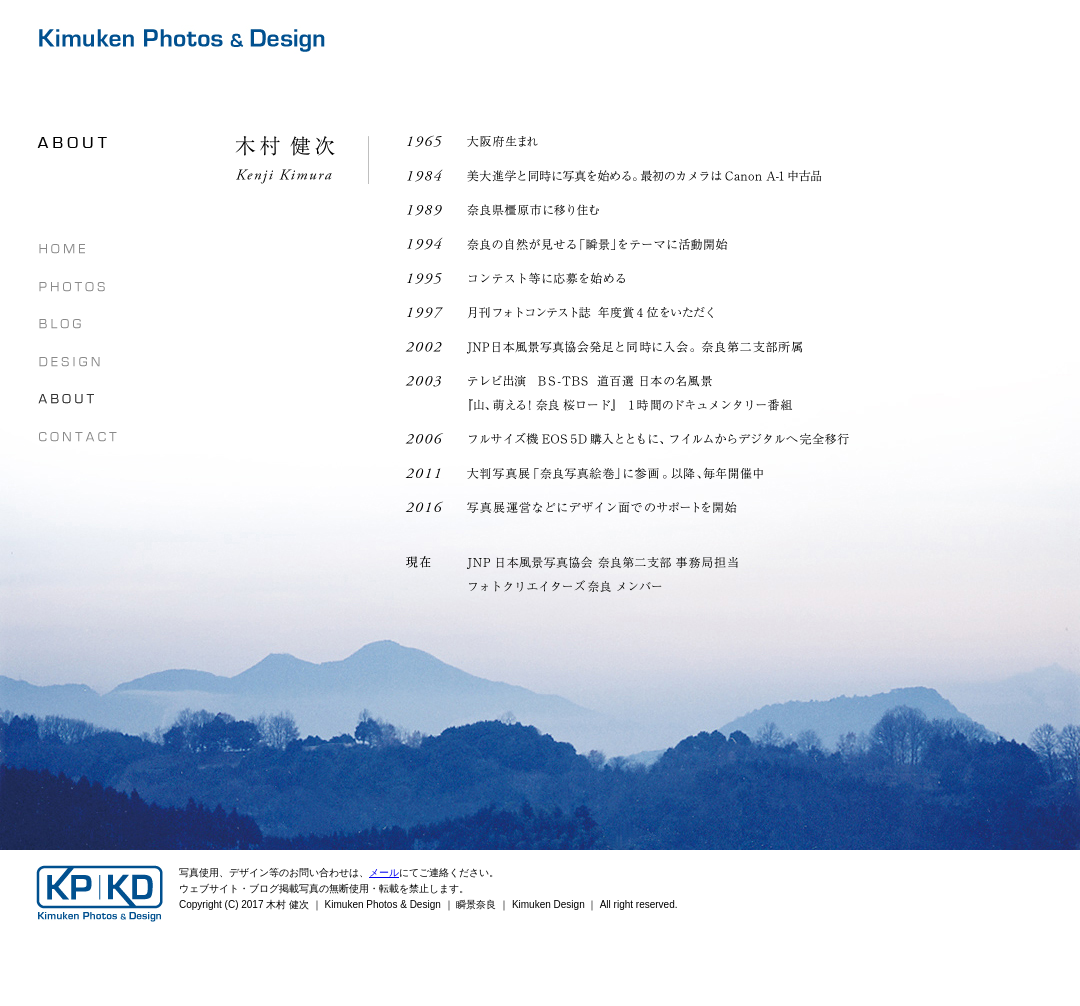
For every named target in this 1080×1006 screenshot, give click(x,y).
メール (384, 872)
